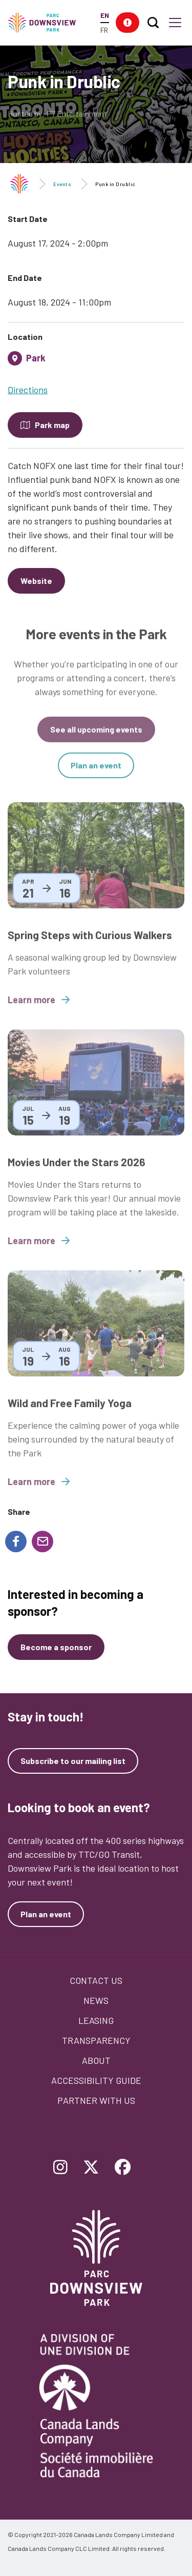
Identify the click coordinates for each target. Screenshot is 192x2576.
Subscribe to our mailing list (72, 1761)
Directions (28, 389)
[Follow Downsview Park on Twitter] (91, 2168)
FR (104, 30)
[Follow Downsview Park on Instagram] (60, 2168)
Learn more (39, 1008)
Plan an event (96, 773)
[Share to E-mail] (42, 1541)
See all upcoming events (96, 737)
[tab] (96, 362)
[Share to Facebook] (16, 1541)
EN (104, 15)
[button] (127, 22)
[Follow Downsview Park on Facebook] (123, 2168)
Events (62, 184)
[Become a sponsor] (56, 1647)
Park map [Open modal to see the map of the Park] (52, 425)
